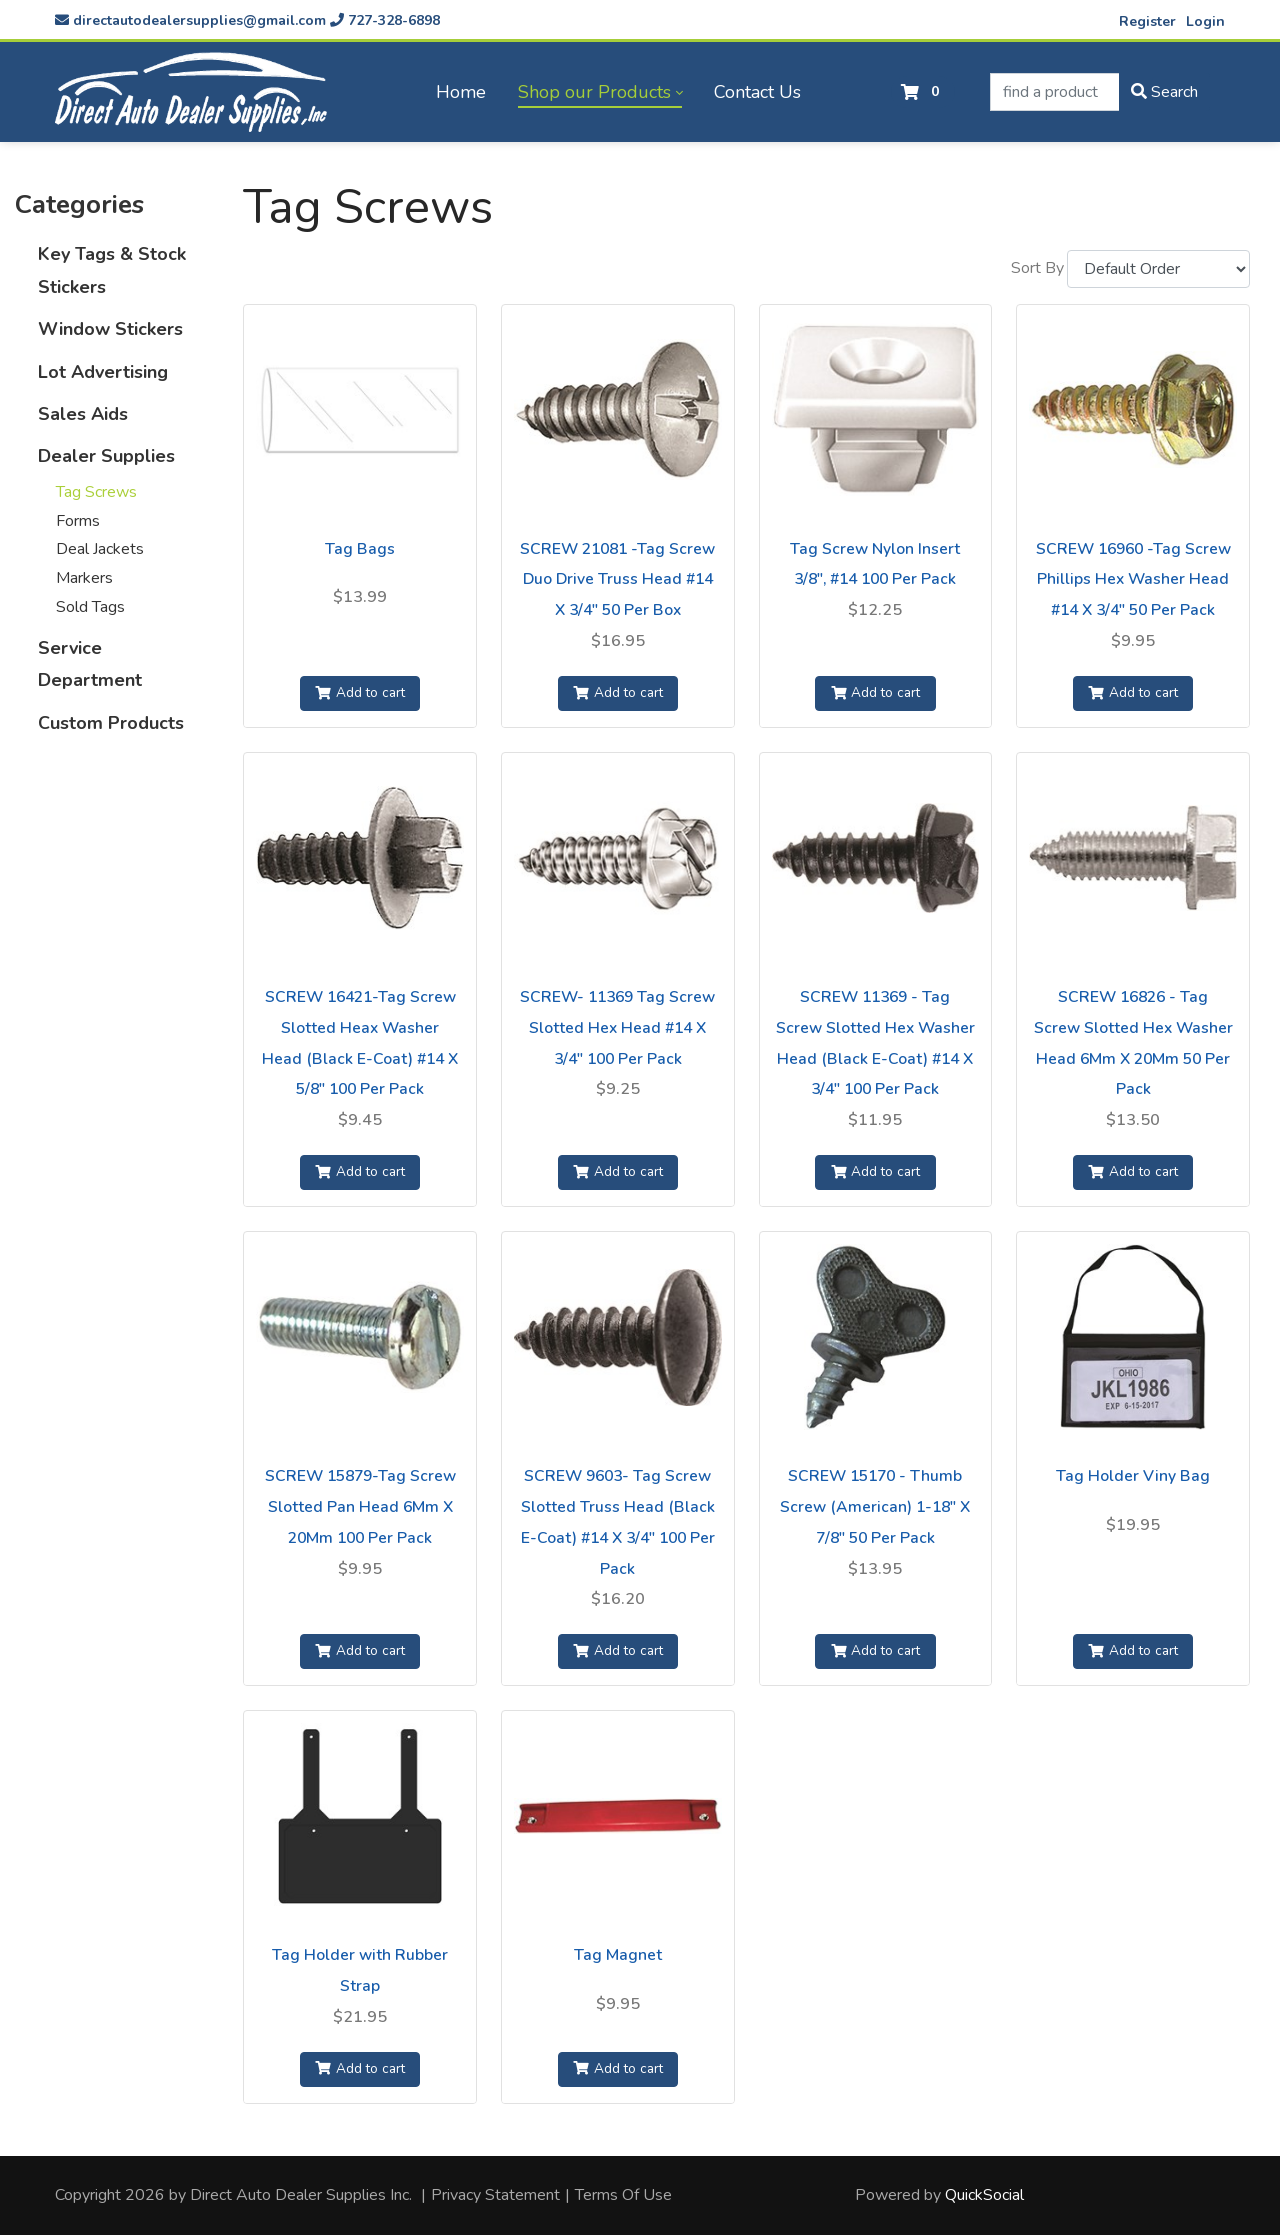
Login (1205, 21)
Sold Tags (90, 607)
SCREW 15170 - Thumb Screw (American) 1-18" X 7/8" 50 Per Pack (875, 1507)
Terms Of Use (623, 2195)
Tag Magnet (618, 1955)
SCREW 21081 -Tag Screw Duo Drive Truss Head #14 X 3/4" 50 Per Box (617, 580)
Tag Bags (360, 549)
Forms (78, 521)
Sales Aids (83, 414)
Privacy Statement (495, 2195)
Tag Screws (96, 492)
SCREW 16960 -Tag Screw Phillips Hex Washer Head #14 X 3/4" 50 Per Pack (1133, 580)
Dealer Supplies (106, 456)
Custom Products (111, 723)
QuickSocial (984, 2195)
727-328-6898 (385, 20)
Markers (84, 578)
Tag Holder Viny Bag (1133, 1476)
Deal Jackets (100, 549)
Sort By (1037, 268)
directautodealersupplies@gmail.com (190, 20)
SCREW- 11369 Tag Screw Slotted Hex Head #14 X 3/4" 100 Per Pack (617, 1028)
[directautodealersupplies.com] (191, 92)
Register (1147, 21)
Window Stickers (110, 329)
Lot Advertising (103, 372)
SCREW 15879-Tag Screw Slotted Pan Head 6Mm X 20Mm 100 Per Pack (360, 1507)
